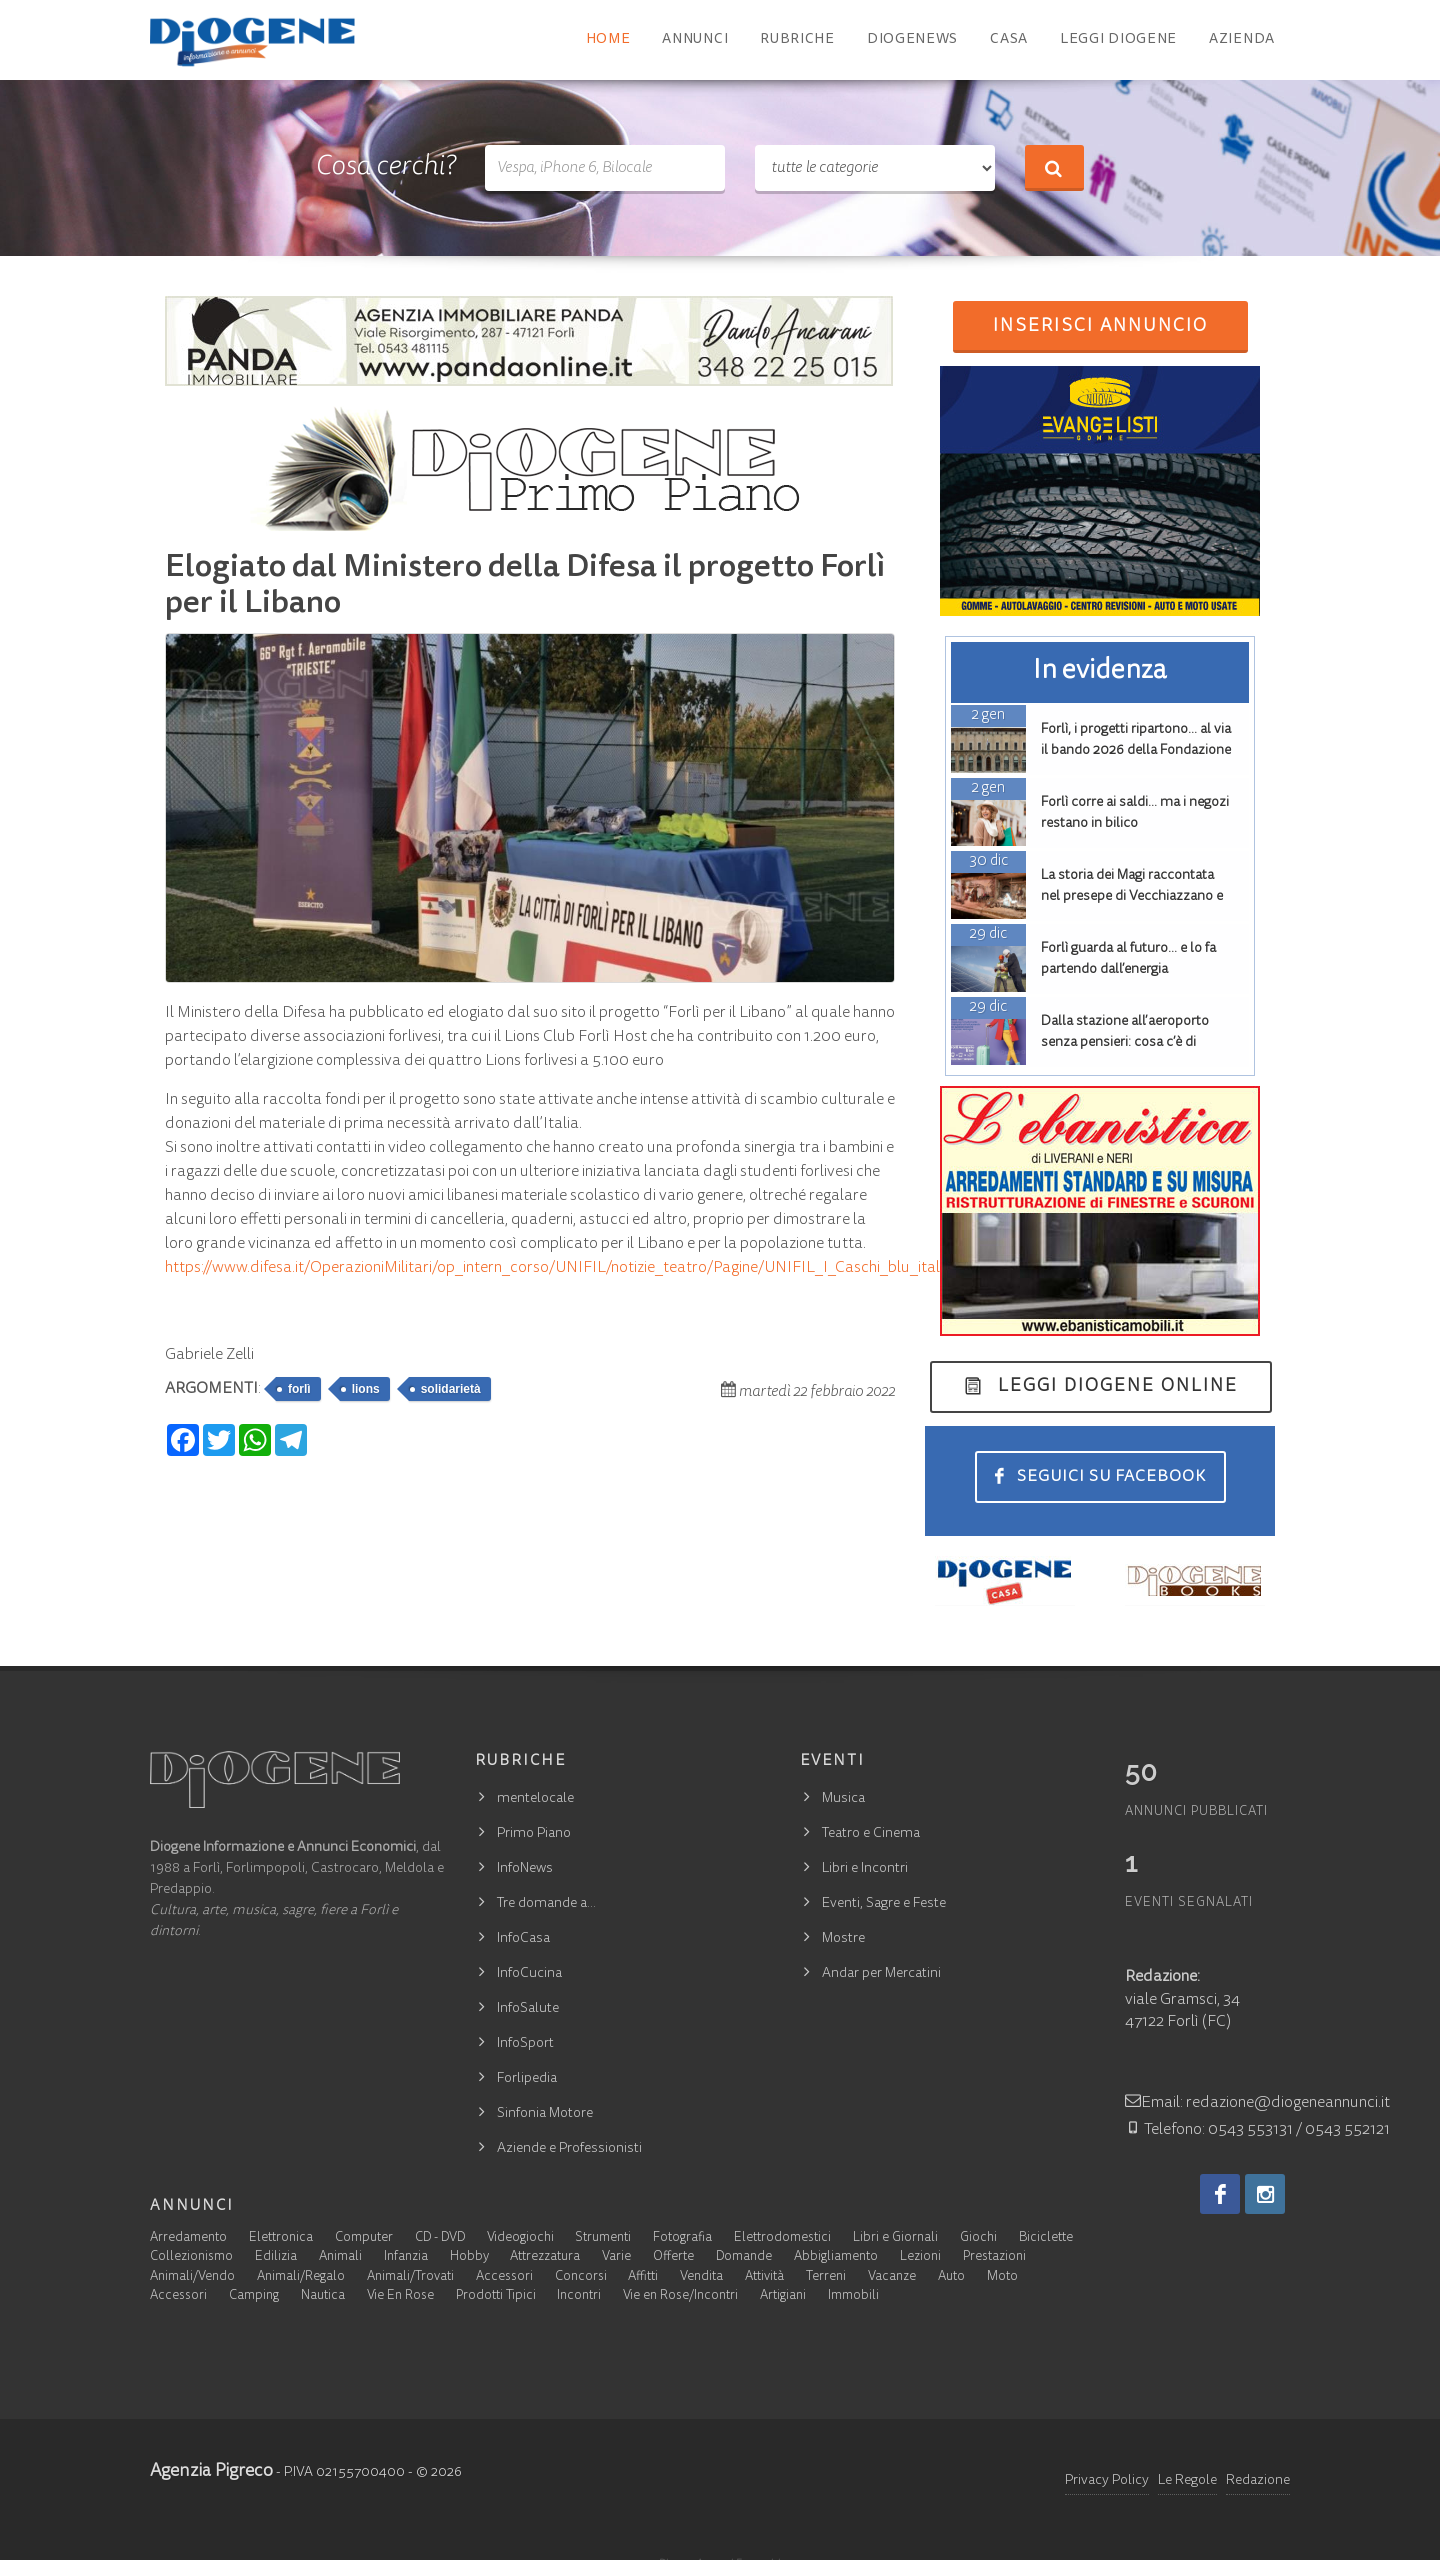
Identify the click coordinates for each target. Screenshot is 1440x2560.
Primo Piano (534, 1834)
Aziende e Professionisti (569, 2149)
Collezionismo (191, 2257)
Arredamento (188, 2238)
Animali (340, 2257)
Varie (616, 2257)
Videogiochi (520, 2238)
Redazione (1258, 2481)
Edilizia (276, 2257)
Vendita (701, 2277)
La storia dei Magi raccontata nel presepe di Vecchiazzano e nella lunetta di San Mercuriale (1133, 897)
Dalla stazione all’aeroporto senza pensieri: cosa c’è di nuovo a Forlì (1125, 1043)
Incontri (579, 2296)
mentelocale (535, 1799)
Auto (951, 2277)
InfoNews (525, 1869)
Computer (364, 2238)
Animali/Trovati (410, 2277)
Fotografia (682, 2238)
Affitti (643, 2277)
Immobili (853, 2296)
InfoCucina (529, 1974)
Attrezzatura (545, 2257)
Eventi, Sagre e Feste (884, 1904)
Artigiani (783, 2296)
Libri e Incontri (865, 1869)
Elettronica (281, 2238)
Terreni (826, 2277)
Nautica (323, 2296)
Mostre (843, 1939)
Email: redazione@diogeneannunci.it (1257, 2103)
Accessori (504, 2277)
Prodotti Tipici (496, 2296)
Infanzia (406, 2257)
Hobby (469, 2257)
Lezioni (920, 2257)
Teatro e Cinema (871, 1834)
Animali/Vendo (192, 2277)
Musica (843, 1799)
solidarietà (451, 1389)
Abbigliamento (836, 2257)
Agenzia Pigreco (211, 2472)
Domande (744, 2257)
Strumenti (603, 2238)
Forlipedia (527, 2079)
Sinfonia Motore (545, 2114)
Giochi (978, 2238)
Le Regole (1187, 2481)
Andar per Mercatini (881, 1974)
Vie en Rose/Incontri (680, 2296)
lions (366, 1389)
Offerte (673, 2257)
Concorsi (581, 2277)
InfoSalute (528, 2009)
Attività (764, 2277)
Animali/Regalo (301, 2277)
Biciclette (1046, 2238)
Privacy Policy (1107, 2481)
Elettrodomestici (782, 2238)
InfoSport (525, 2044)
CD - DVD (440, 2238)
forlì (299, 1389)
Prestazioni (994, 2257)
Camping (254, 2296)
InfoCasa (523, 1939)
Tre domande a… (546, 1904)
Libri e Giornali (895, 2238)
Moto (1002, 2277)
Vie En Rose (400, 2296)
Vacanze (892, 2277)
